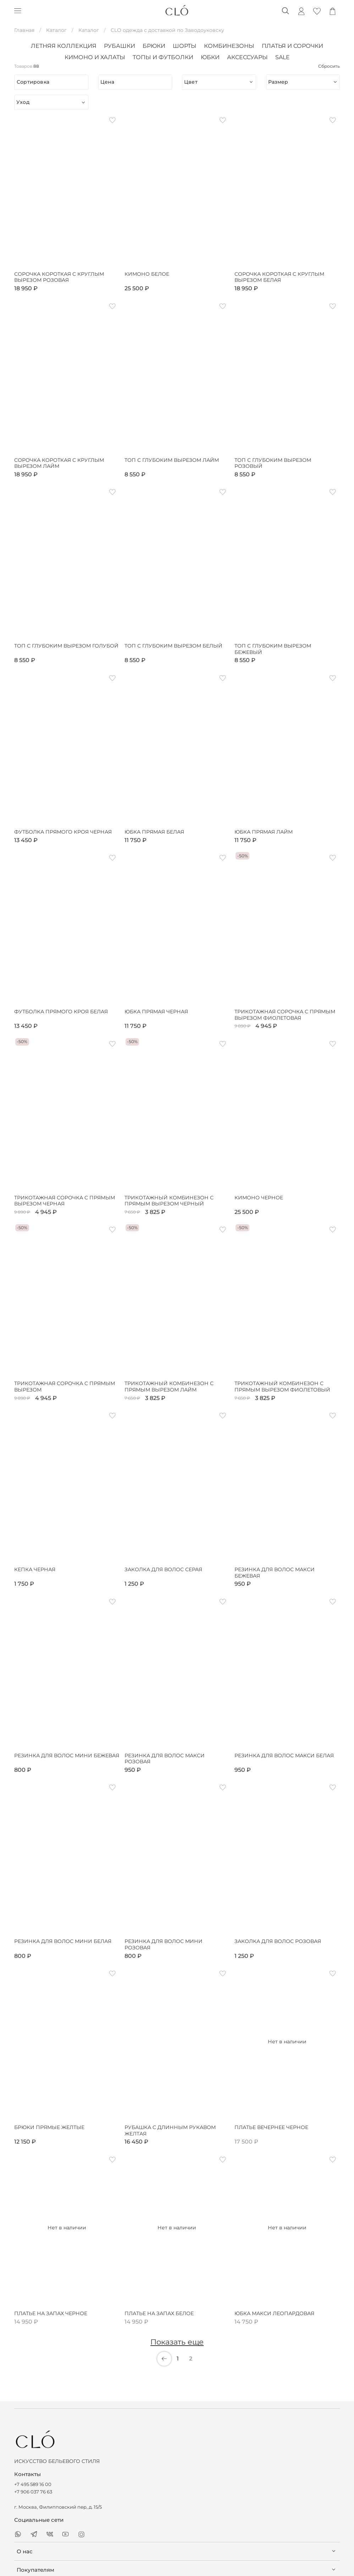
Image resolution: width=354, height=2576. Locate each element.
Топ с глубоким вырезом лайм (172, 460)
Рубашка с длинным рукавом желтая (170, 2130)
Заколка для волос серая (163, 1570)
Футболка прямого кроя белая (61, 1012)
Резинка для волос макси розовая (165, 1759)
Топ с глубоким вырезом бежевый (272, 649)
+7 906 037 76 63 (33, 2491)
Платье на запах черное (50, 2314)
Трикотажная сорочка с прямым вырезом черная (64, 1201)
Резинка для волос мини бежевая (66, 1756)
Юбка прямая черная (156, 1012)
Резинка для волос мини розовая (164, 1944)
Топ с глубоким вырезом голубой (66, 646)
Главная (24, 30)
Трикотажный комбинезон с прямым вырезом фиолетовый (282, 1387)
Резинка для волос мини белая (62, 1941)
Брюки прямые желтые (49, 2127)
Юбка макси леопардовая (274, 2314)
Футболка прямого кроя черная (63, 832)
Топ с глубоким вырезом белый (173, 646)
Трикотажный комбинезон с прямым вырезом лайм (169, 1387)
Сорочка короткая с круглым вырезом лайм (59, 463)
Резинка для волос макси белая (284, 1756)
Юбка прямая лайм (263, 832)
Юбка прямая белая (154, 832)
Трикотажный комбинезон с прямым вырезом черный (169, 1201)
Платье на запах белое (159, 2314)
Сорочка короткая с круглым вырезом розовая (59, 277)
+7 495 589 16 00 (32, 2484)
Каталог (56, 30)
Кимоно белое (147, 274)
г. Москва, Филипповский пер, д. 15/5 (58, 2507)
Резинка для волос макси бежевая (274, 1573)
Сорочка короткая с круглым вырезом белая (279, 277)
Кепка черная (34, 1570)
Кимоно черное (258, 1198)
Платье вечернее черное (271, 2127)
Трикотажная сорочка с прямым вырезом (64, 1387)
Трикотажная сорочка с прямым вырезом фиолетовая (284, 1015)
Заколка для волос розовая (277, 1941)
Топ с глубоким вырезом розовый (272, 463)
